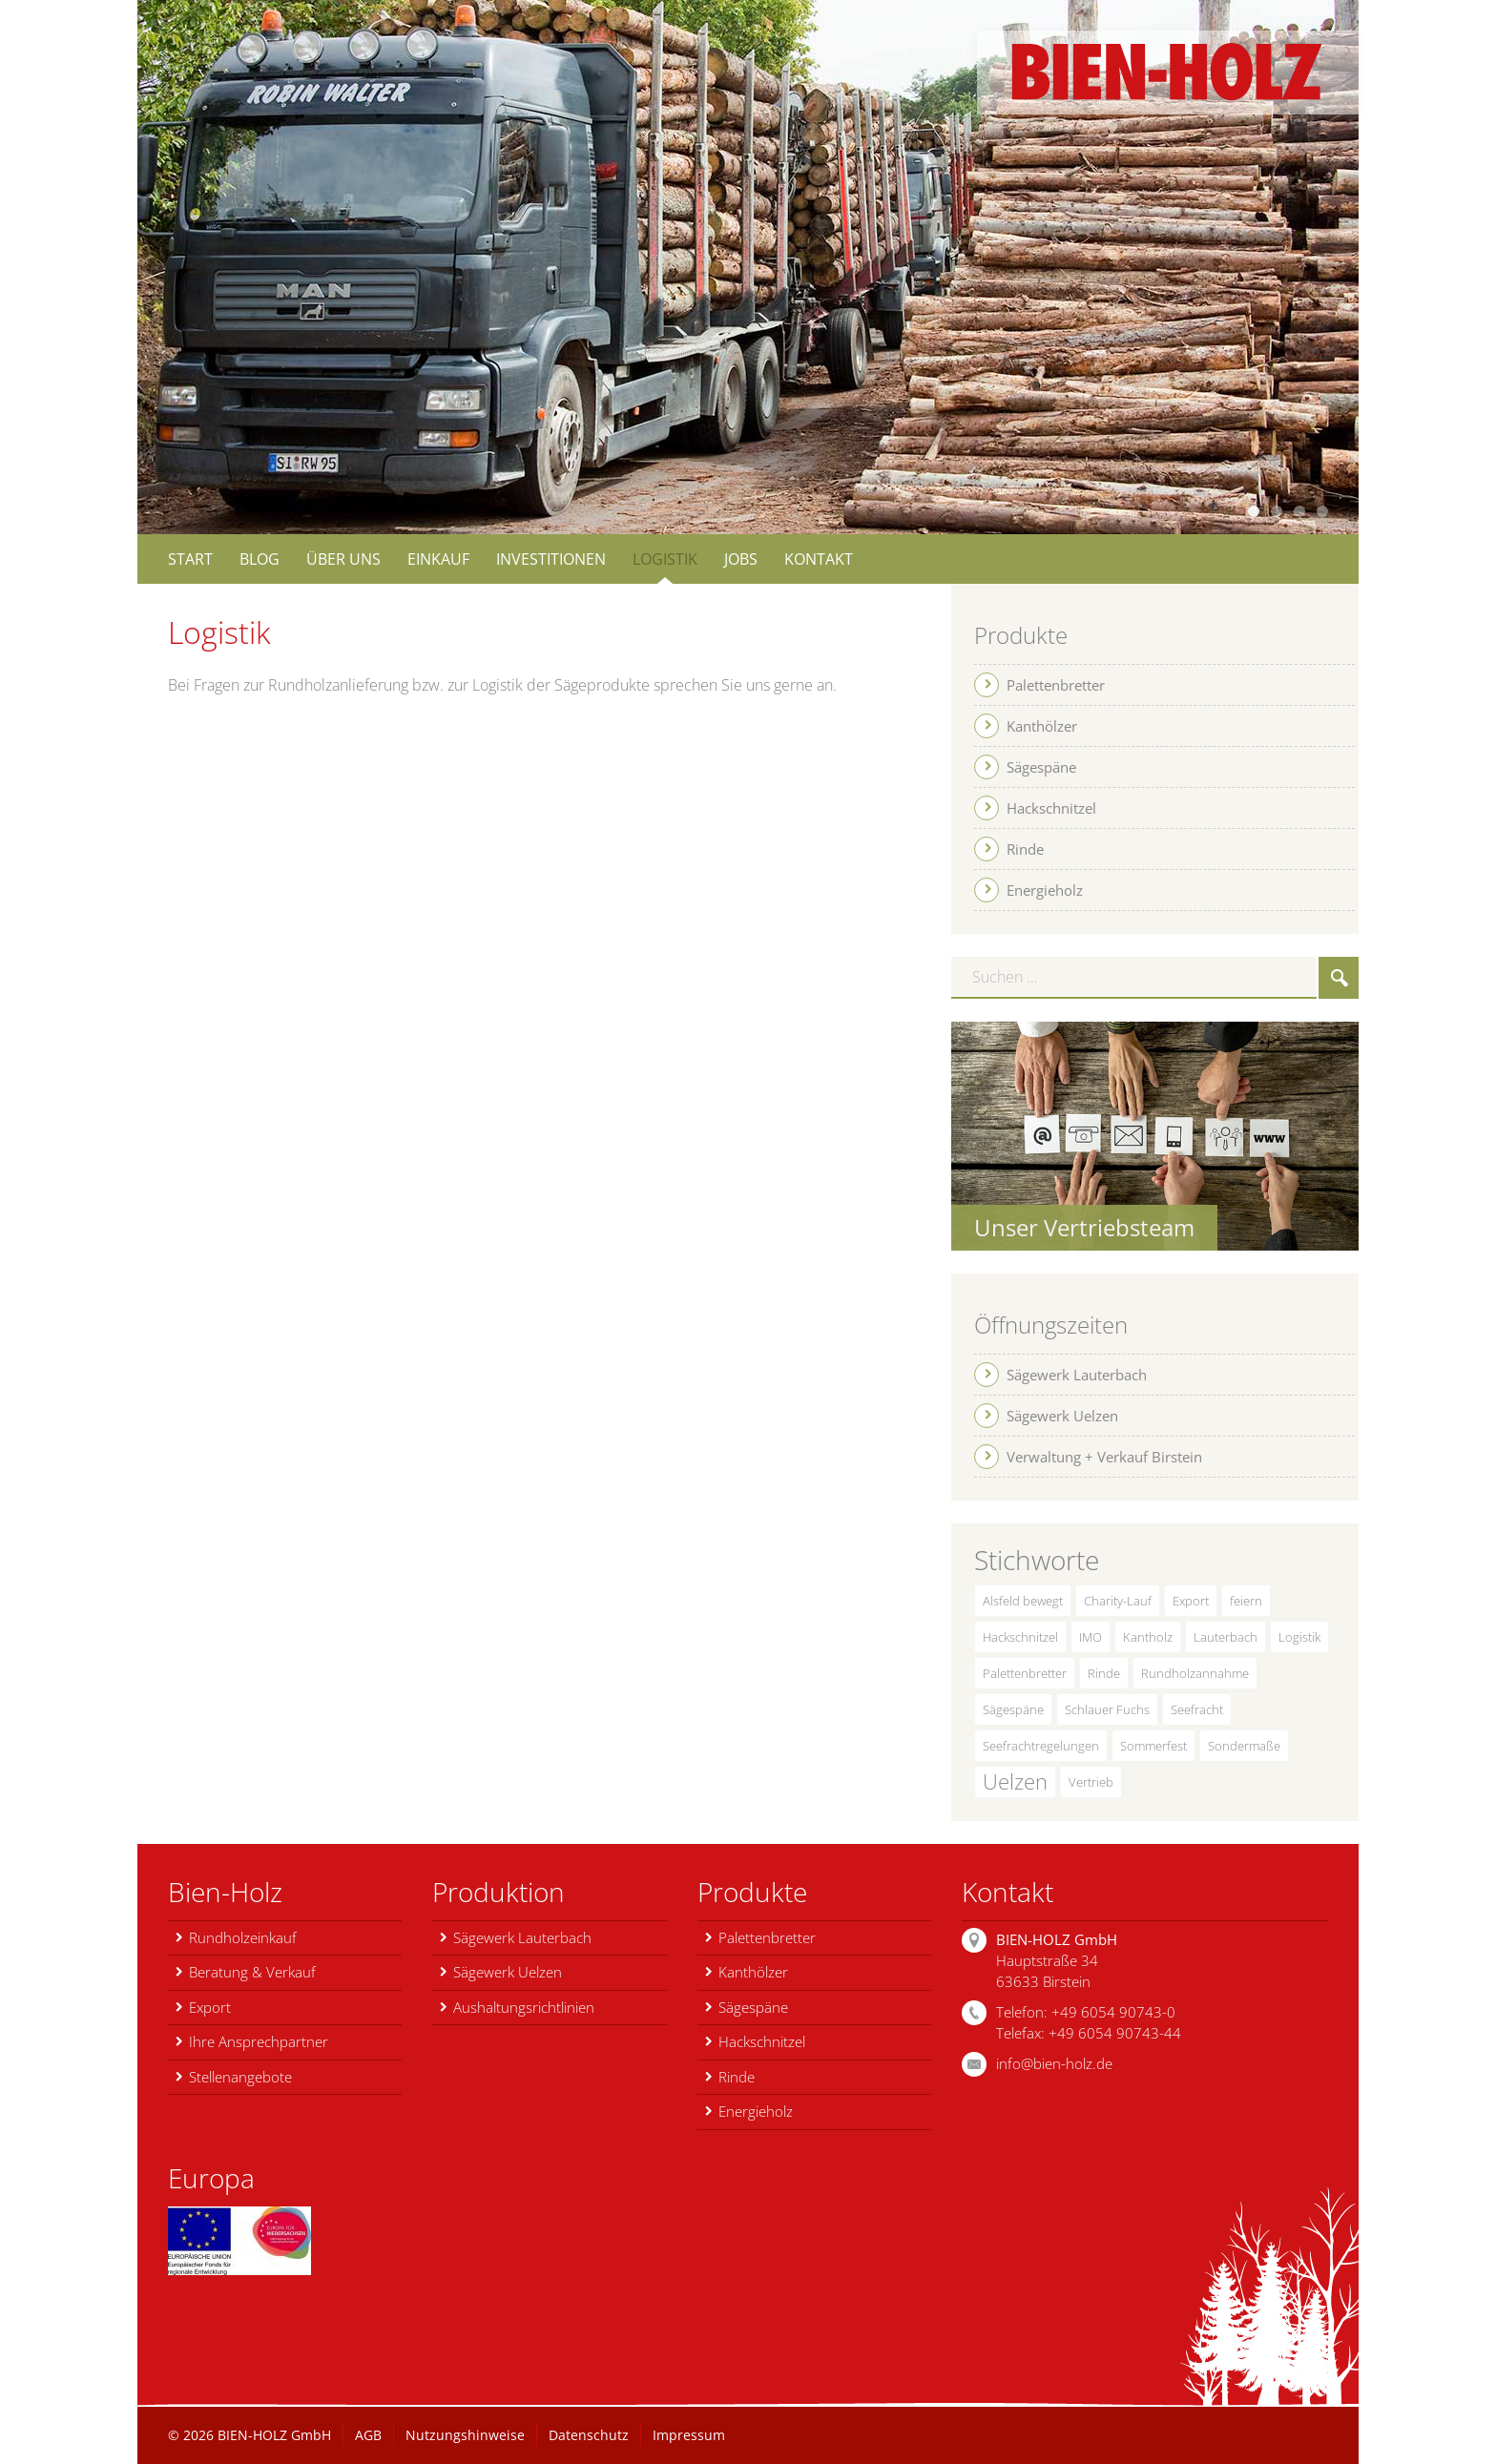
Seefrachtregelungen (1041, 1745)
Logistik (1299, 1637)
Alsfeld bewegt (1023, 1600)
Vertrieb (1091, 1782)
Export (1191, 1600)
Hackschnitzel (1020, 1637)
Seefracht (1197, 1709)
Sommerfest (1153, 1745)
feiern (1246, 1600)
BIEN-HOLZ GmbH (274, 2435)
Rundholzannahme (1195, 1673)
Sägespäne (1013, 1709)
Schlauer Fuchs (1107, 1709)
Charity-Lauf (1118, 1600)
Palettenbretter (1025, 1673)
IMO (1090, 1637)
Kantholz (1148, 1637)
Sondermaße (1244, 1745)
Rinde (1104, 1673)
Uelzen (1015, 1781)
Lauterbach (1225, 1637)
